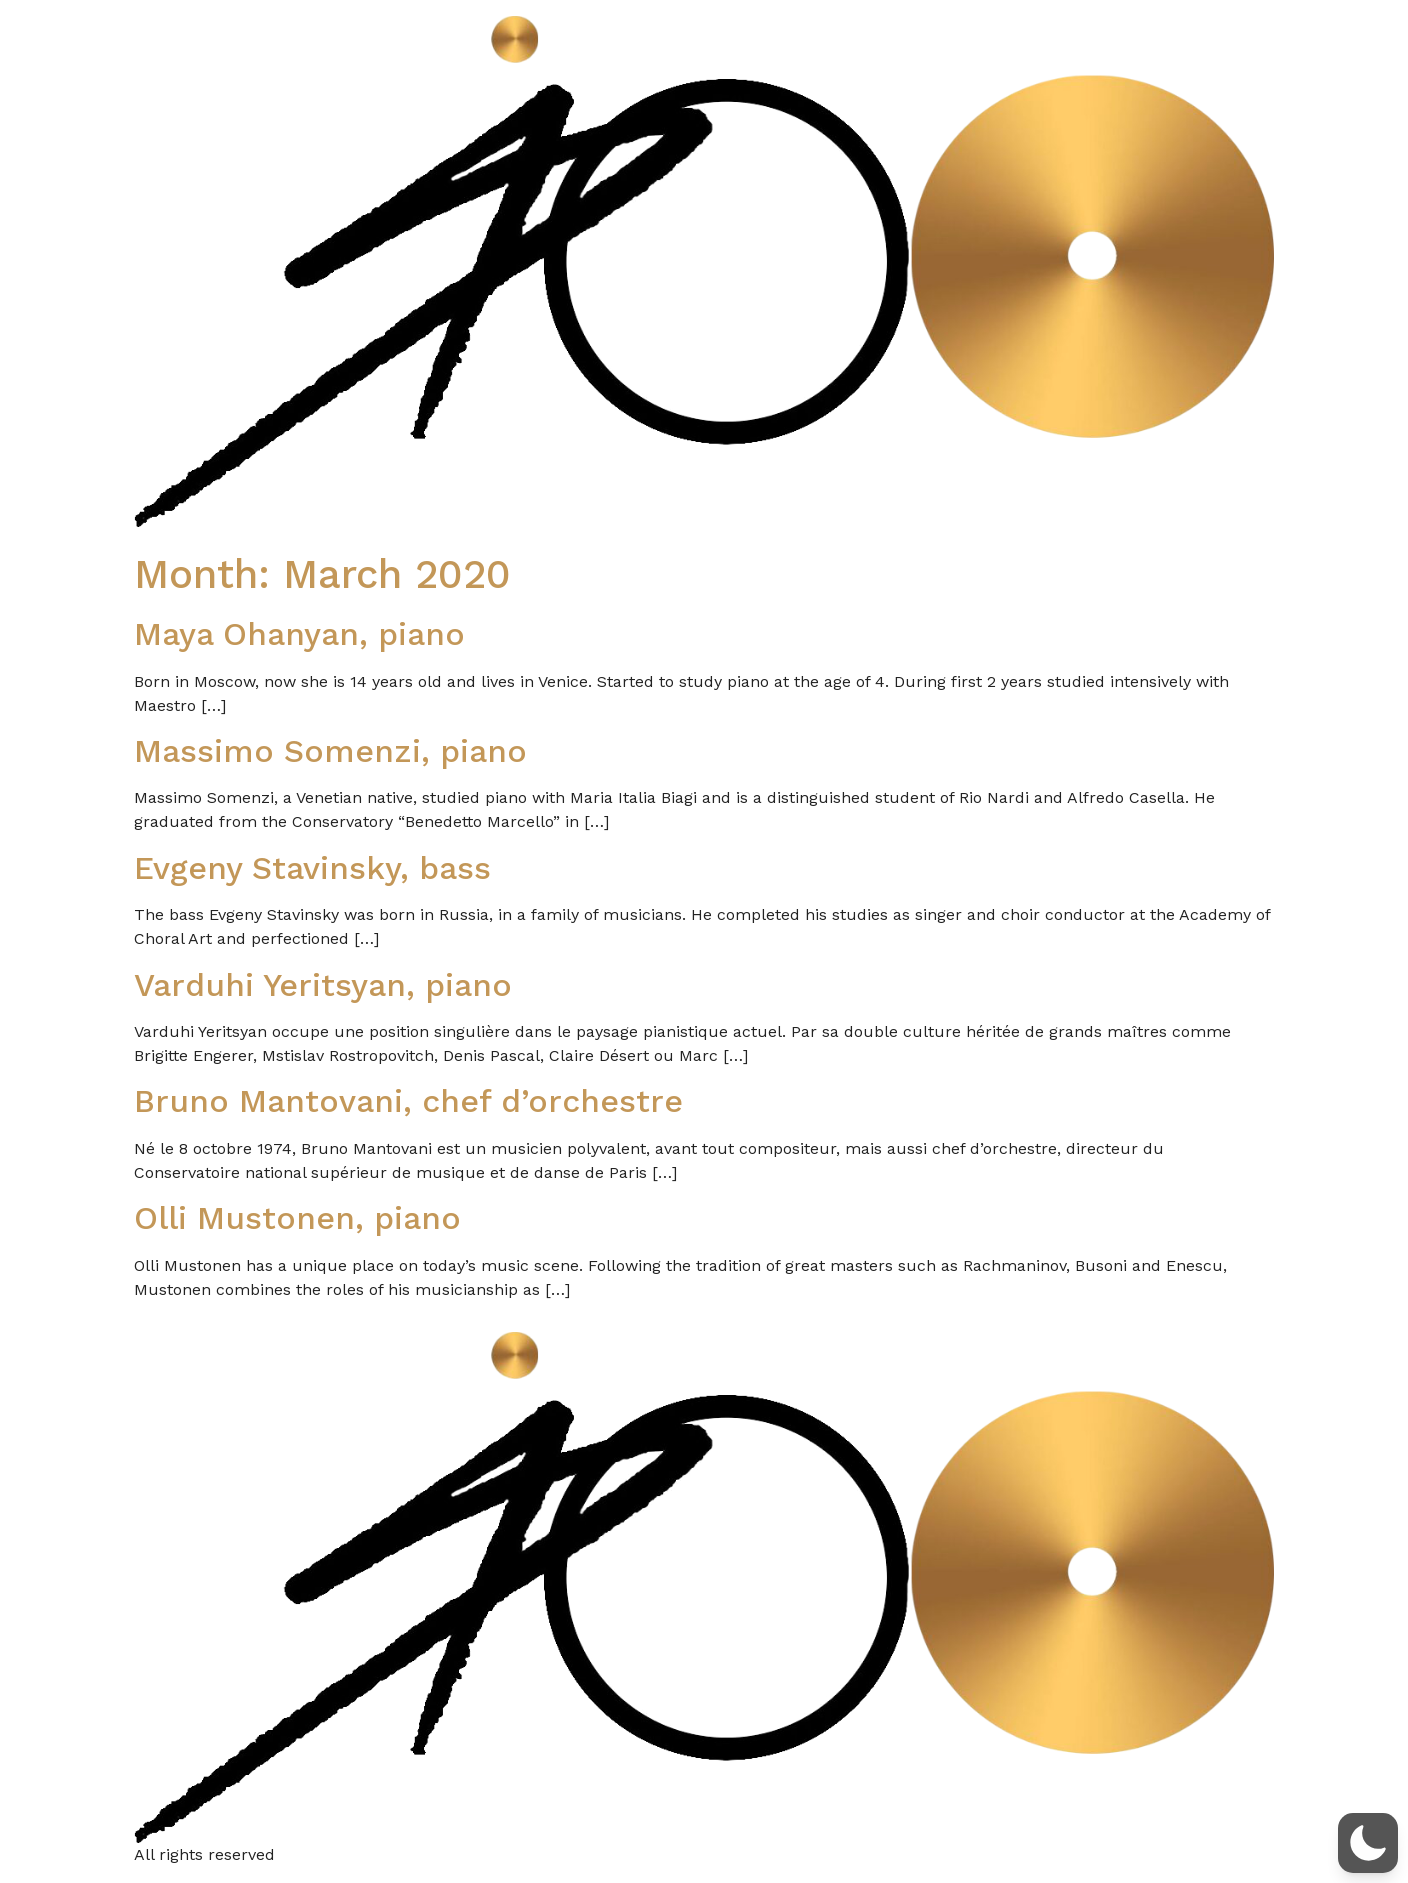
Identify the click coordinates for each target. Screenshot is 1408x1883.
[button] (1368, 1843)
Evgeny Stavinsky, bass (312, 868)
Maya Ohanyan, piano (299, 634)
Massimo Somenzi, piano (330, 751)
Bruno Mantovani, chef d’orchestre (408, 1101)
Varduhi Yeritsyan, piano (323, 985)
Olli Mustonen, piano (297, 1218)
